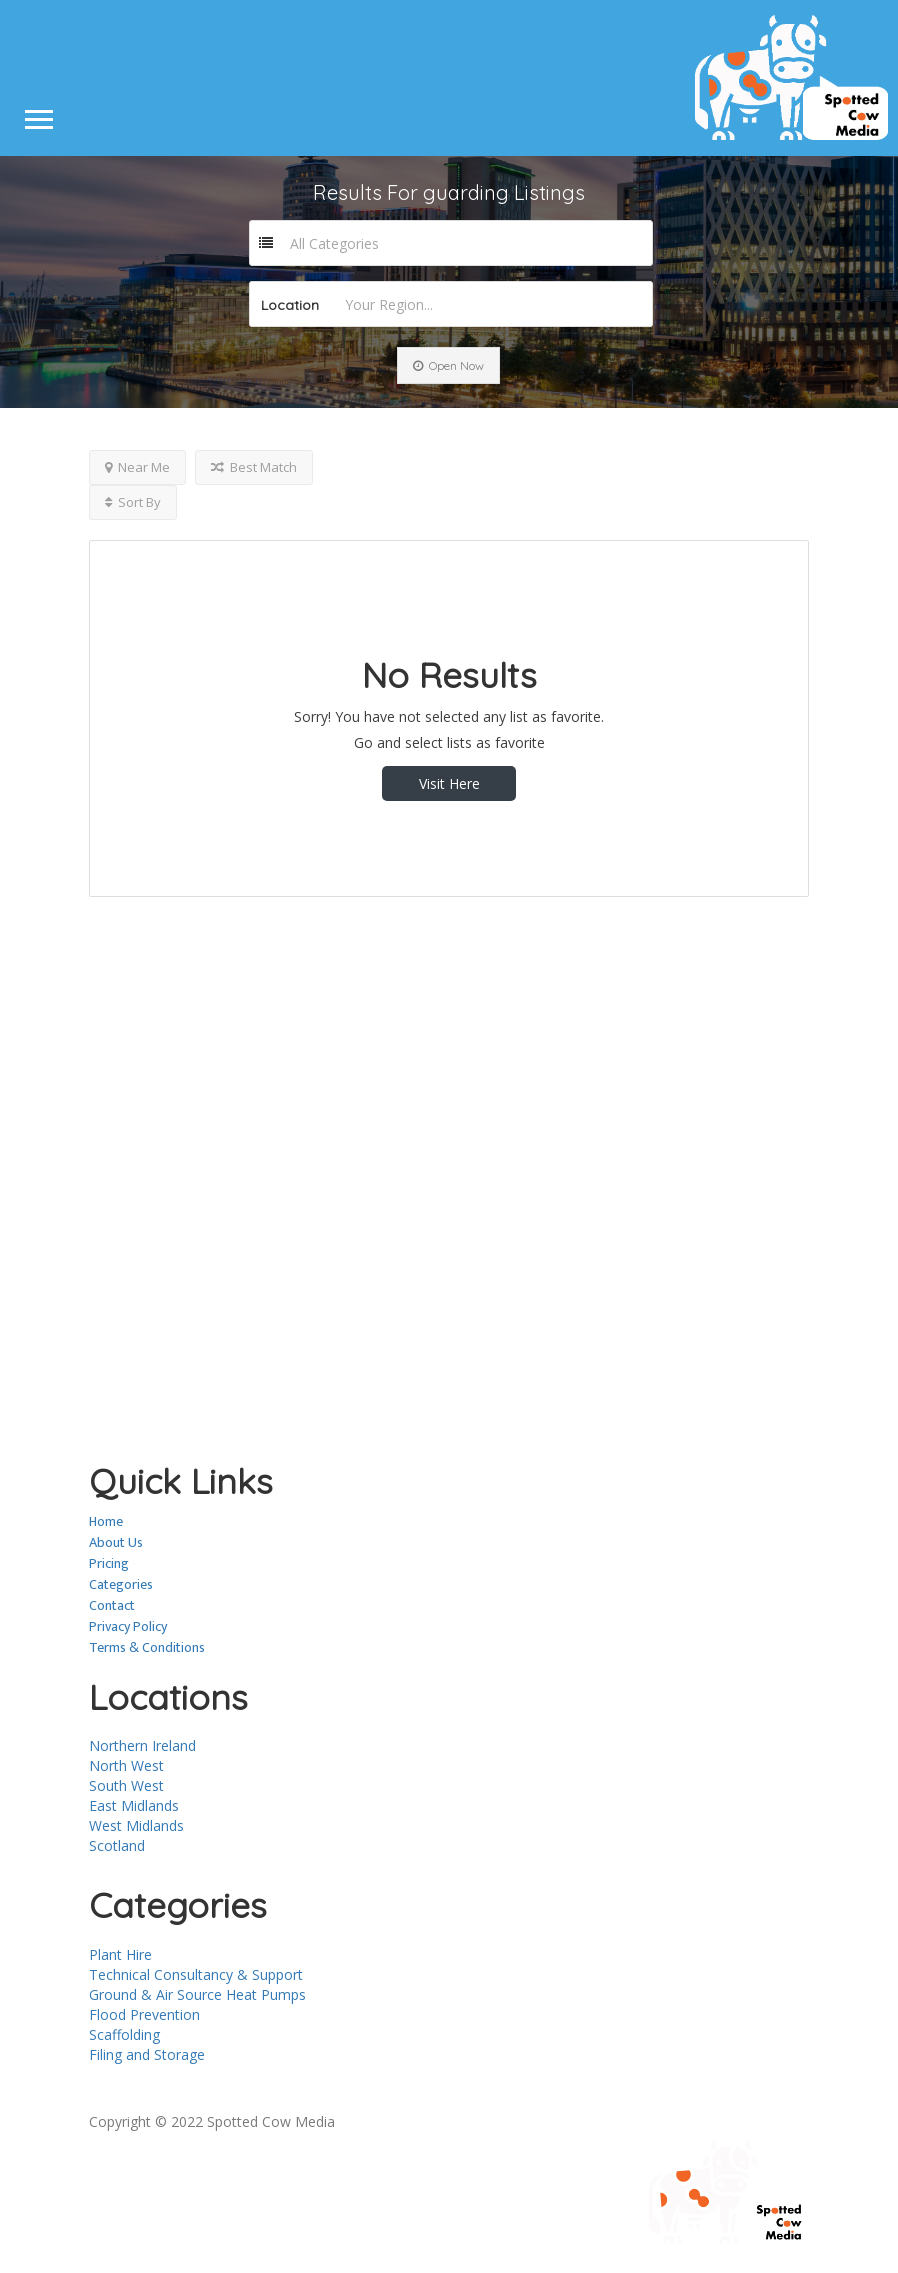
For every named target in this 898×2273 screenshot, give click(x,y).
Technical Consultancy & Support (196, 1974)
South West (126, 1785)
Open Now (448, 365)
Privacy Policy (128, 1626)
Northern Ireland (142, 1745)
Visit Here (449, 783)
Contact (112, 1605)
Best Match (254, 467)
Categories (121, 1584)
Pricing (109, 1563)
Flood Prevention (144, 2014)
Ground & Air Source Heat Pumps (197, 1994)
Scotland (117, 1845)
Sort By (133, 502)
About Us (116, 1542)
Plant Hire (120, 1954)
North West (126, 1765)
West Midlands (136, 1825)
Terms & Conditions (147, 1647)
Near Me (137, 467)
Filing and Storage (147, 2054)
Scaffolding (124, 2034)
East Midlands (134, 1805)
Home (106, 1521)
